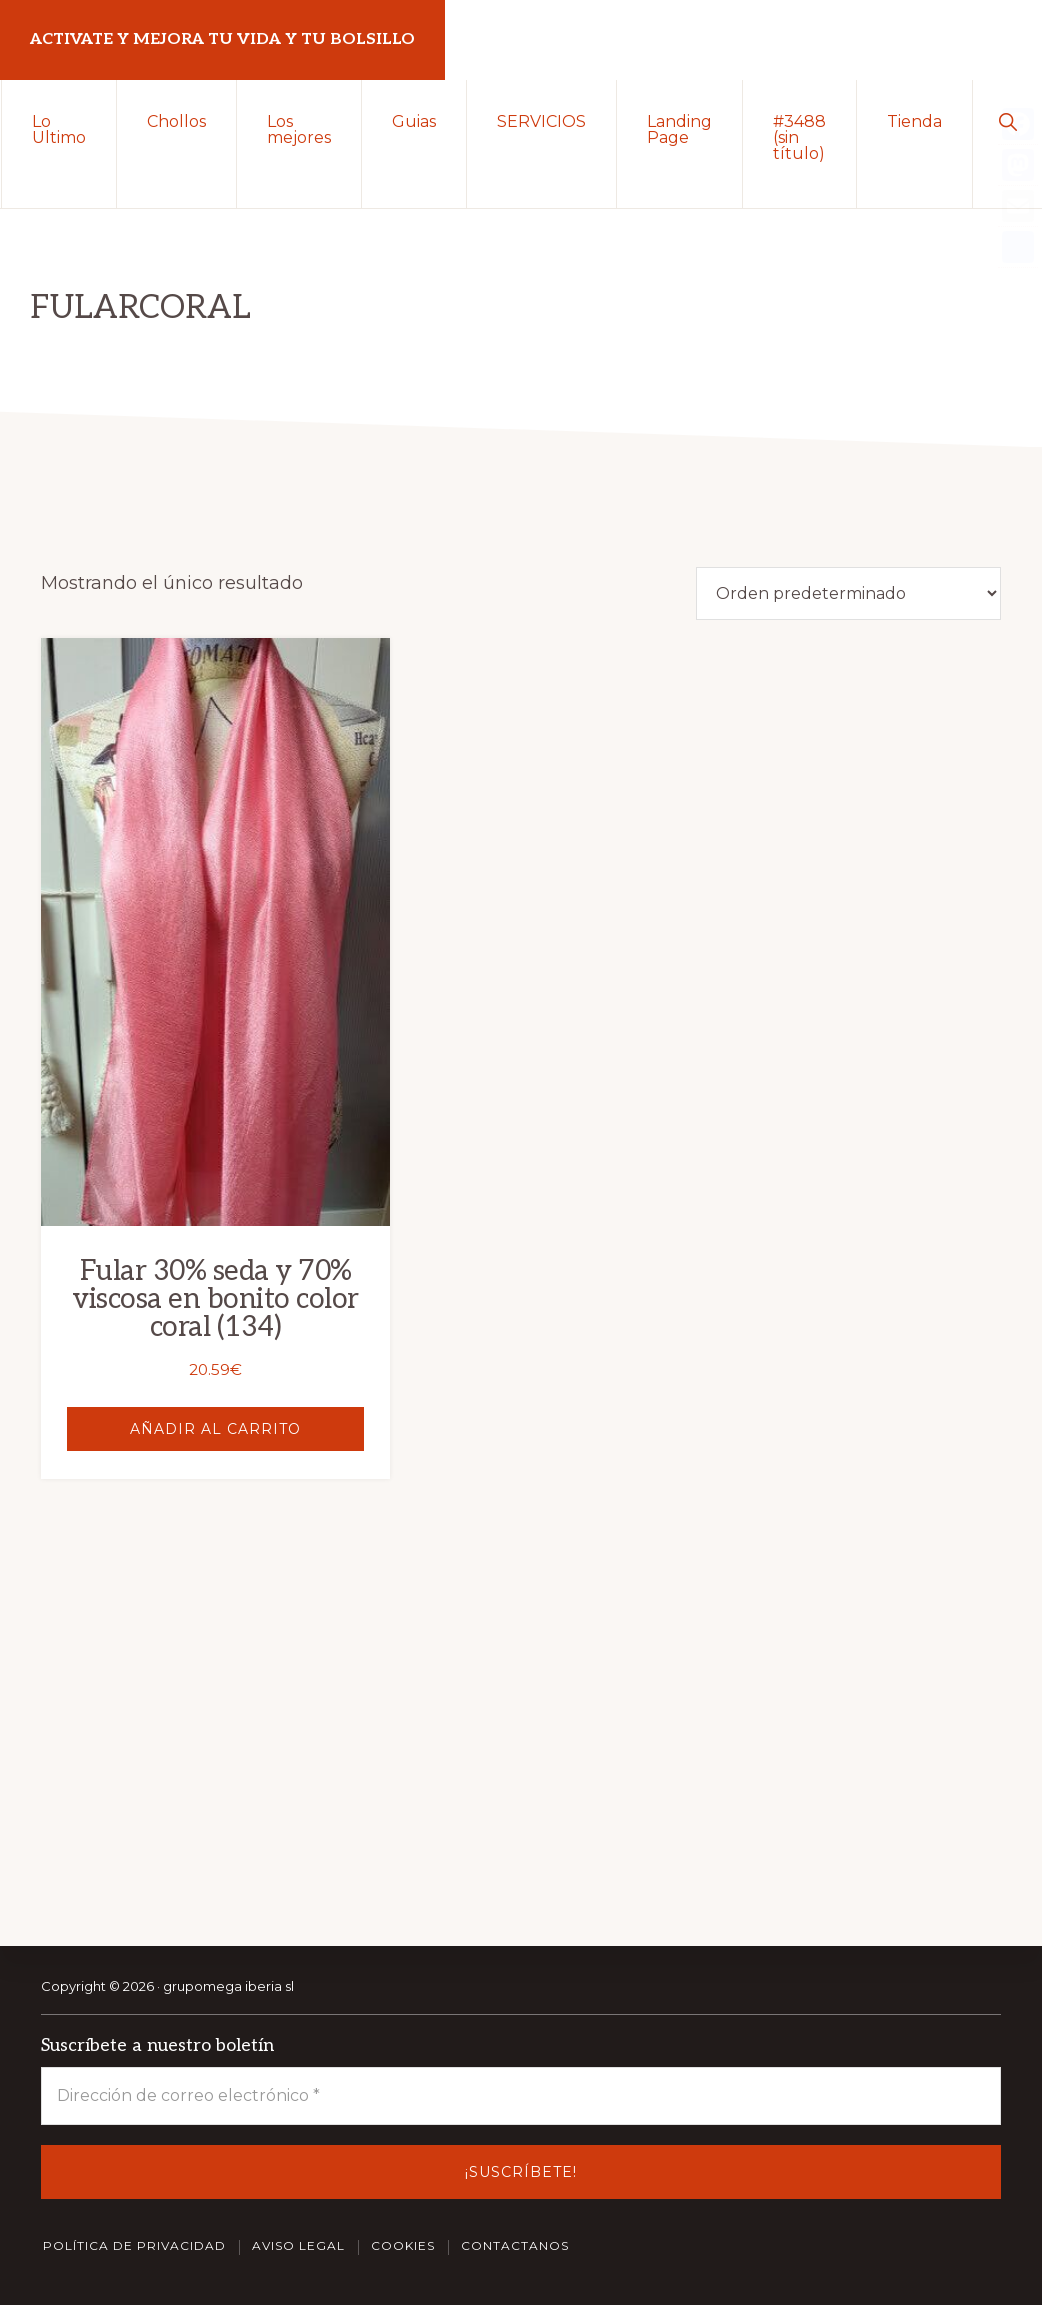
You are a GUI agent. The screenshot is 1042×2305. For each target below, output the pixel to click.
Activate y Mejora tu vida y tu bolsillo (222, 39)
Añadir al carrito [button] (188, 1366)
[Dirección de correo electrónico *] (521, 2096)
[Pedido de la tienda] (848, 593)
